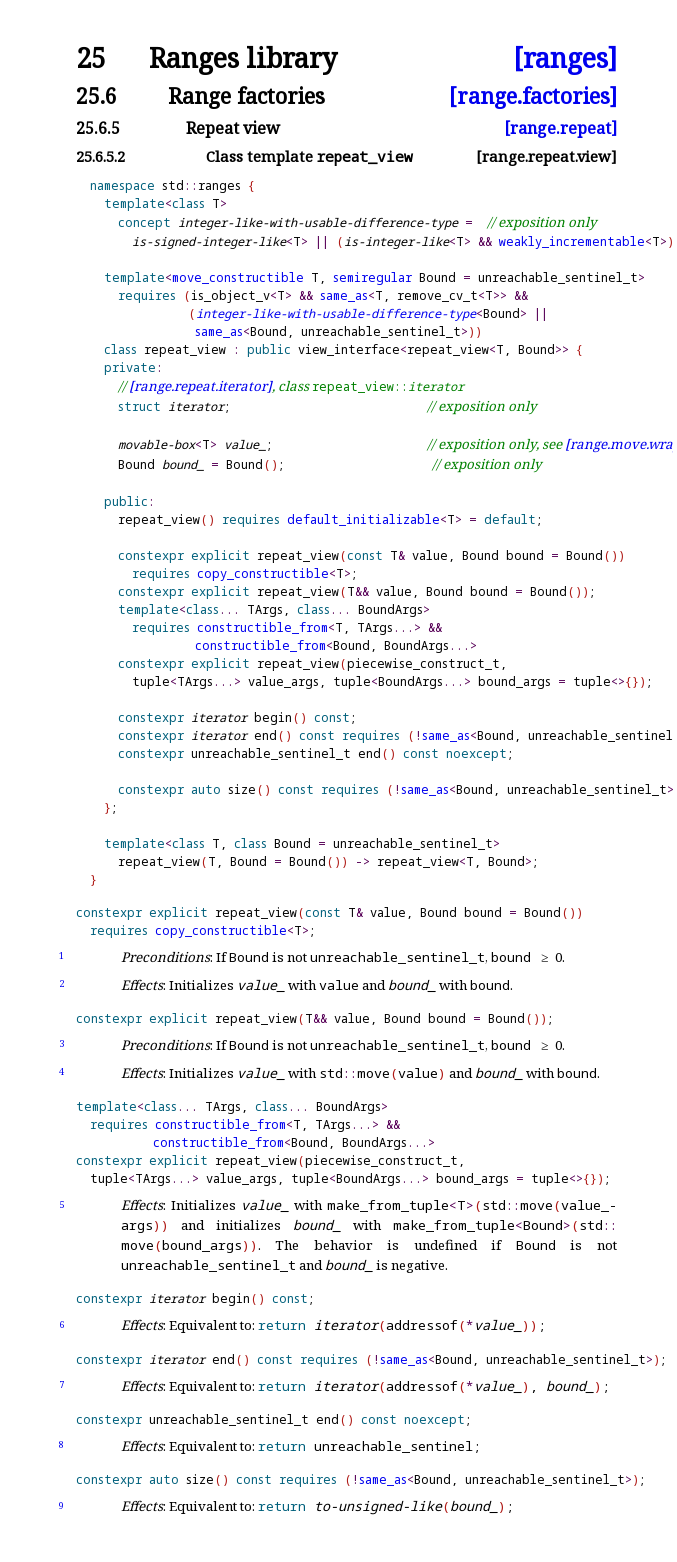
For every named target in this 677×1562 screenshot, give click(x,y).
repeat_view (185, 349)
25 (91, 58)
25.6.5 (98, 128)
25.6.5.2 (100, 156)
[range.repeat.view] (546, 156)
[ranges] (565, 58)
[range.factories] (533, 95)
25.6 (96, 95)
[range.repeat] (560, 128)
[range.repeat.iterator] (200, 386)
